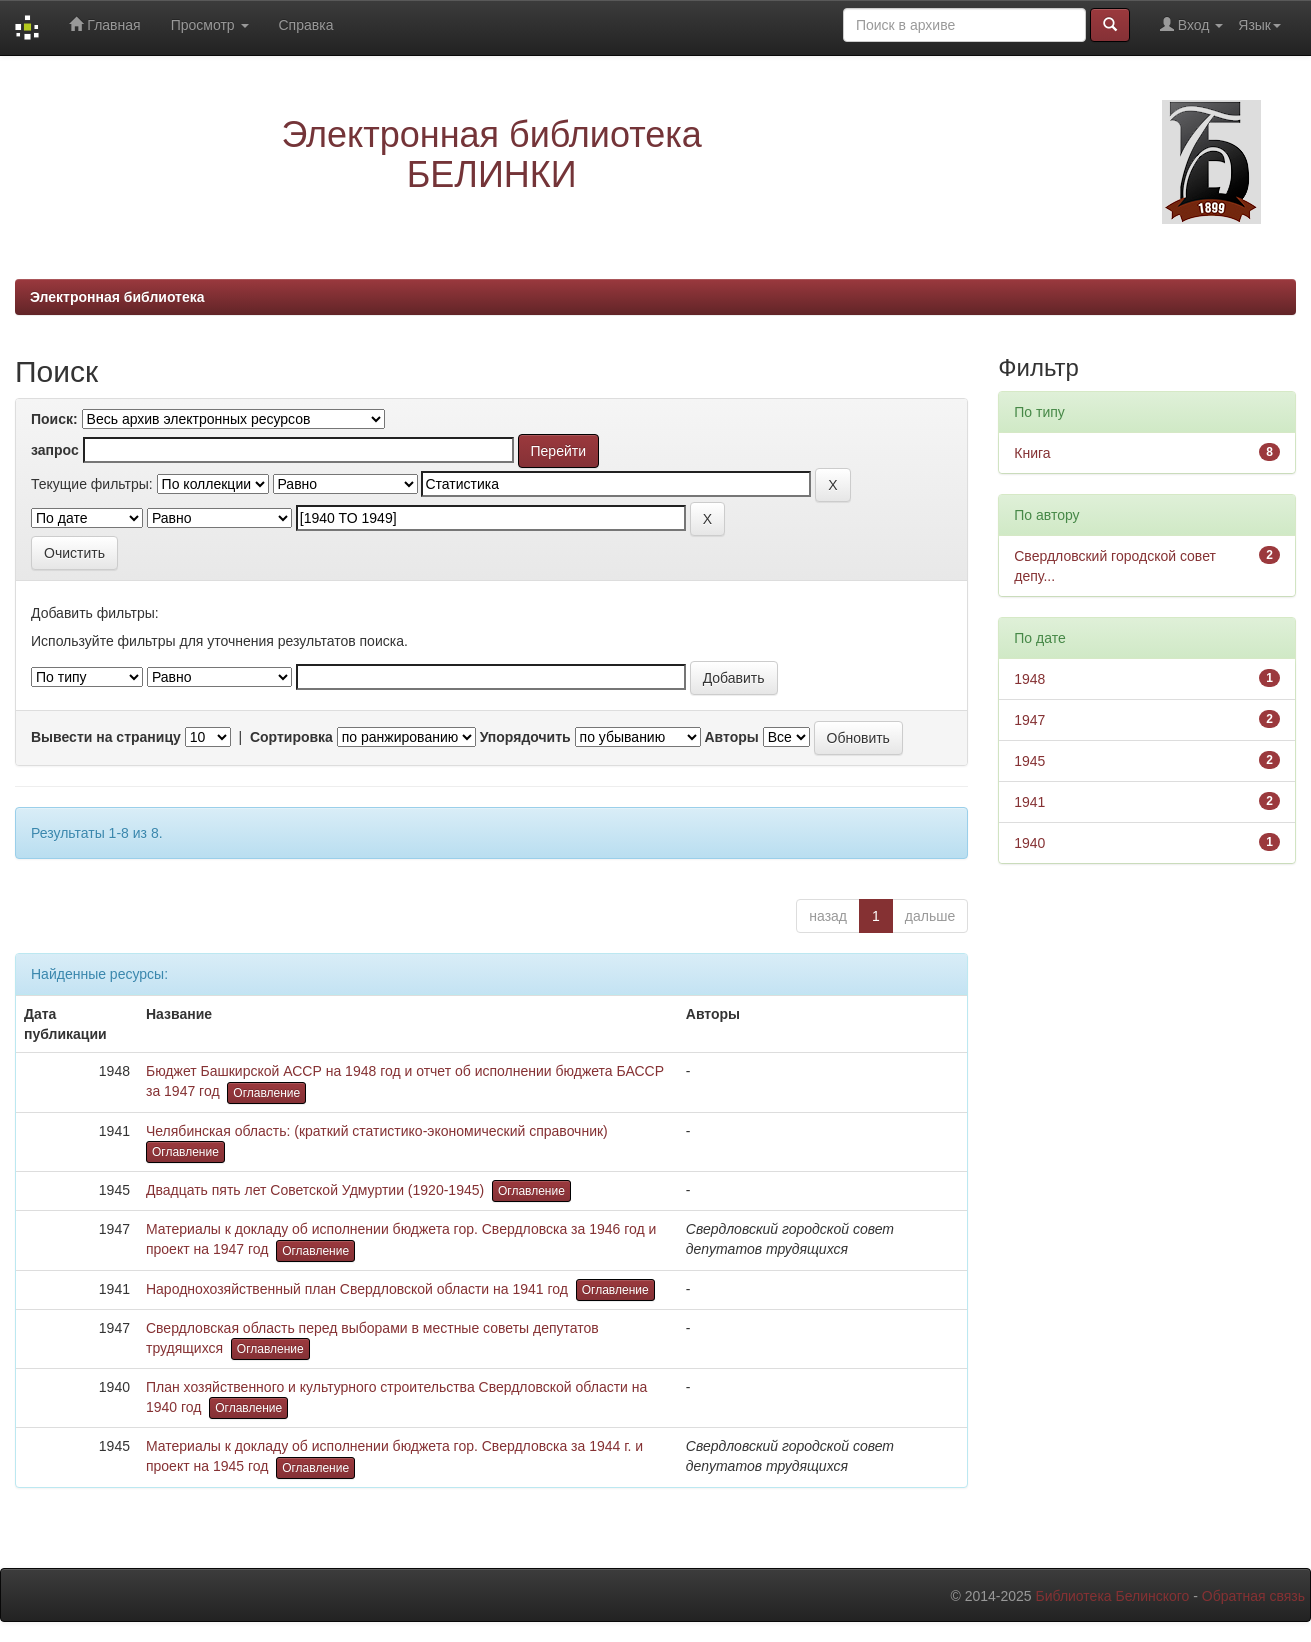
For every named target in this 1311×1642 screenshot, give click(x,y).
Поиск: (54, 419)
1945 (1029, 761)
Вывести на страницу (106, 737)
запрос (55, 450)
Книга (1032, 453)
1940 (1029, 843)
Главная (104, 24)
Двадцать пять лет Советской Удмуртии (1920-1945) (315, 1190)
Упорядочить (525, 737)
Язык (1259, 25)
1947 (1029, 720)
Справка (306, 25)
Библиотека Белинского (1112, 1596)
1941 (1029, 802)
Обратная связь (1253, 1596)
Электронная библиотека (117, 297)
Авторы (731, 737)
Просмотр (210, 25)
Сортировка (291, 737)
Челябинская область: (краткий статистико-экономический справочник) (377, 1131)
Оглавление (266, 1093)
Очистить (74, 553)
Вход (1191, 24)
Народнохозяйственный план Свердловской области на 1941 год (357, 1289)
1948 (1029, 679)
